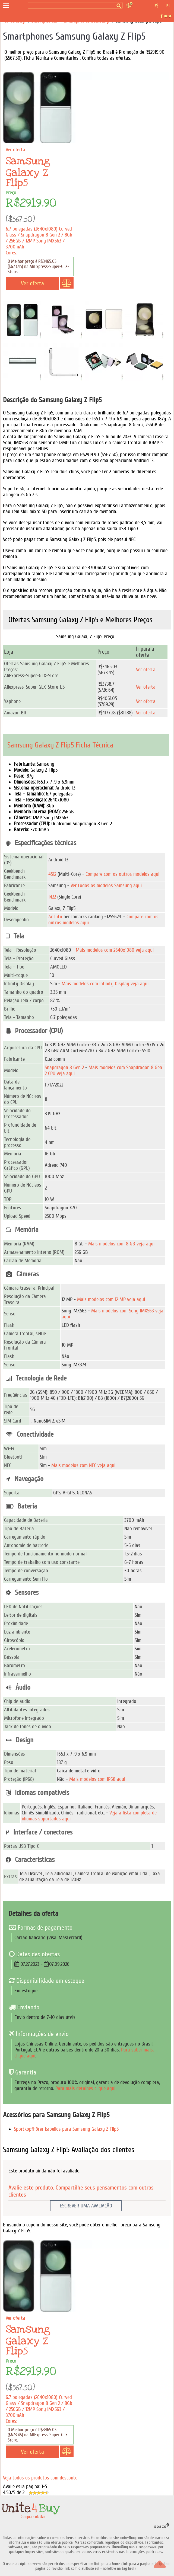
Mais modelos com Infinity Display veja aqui (105, 984)
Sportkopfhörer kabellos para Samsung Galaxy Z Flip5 (66, 2129)
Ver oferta (146, 670)
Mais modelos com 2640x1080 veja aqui (115, 950)
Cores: (11, 253)
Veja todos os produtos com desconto (40, 2478)
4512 (52, 874)
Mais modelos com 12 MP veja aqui (111, 1299)
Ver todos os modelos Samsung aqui (106, 886)
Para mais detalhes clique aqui (85, 2088)
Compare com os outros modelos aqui (122, 874)
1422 (52, 897)
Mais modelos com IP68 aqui (97, 1779)
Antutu (55, 917)
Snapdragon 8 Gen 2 (64, 1068)
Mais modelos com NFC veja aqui (83, 1465)
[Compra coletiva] (18, 5)
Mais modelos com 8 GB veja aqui (121, 1244)
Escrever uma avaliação (86, 2206)
